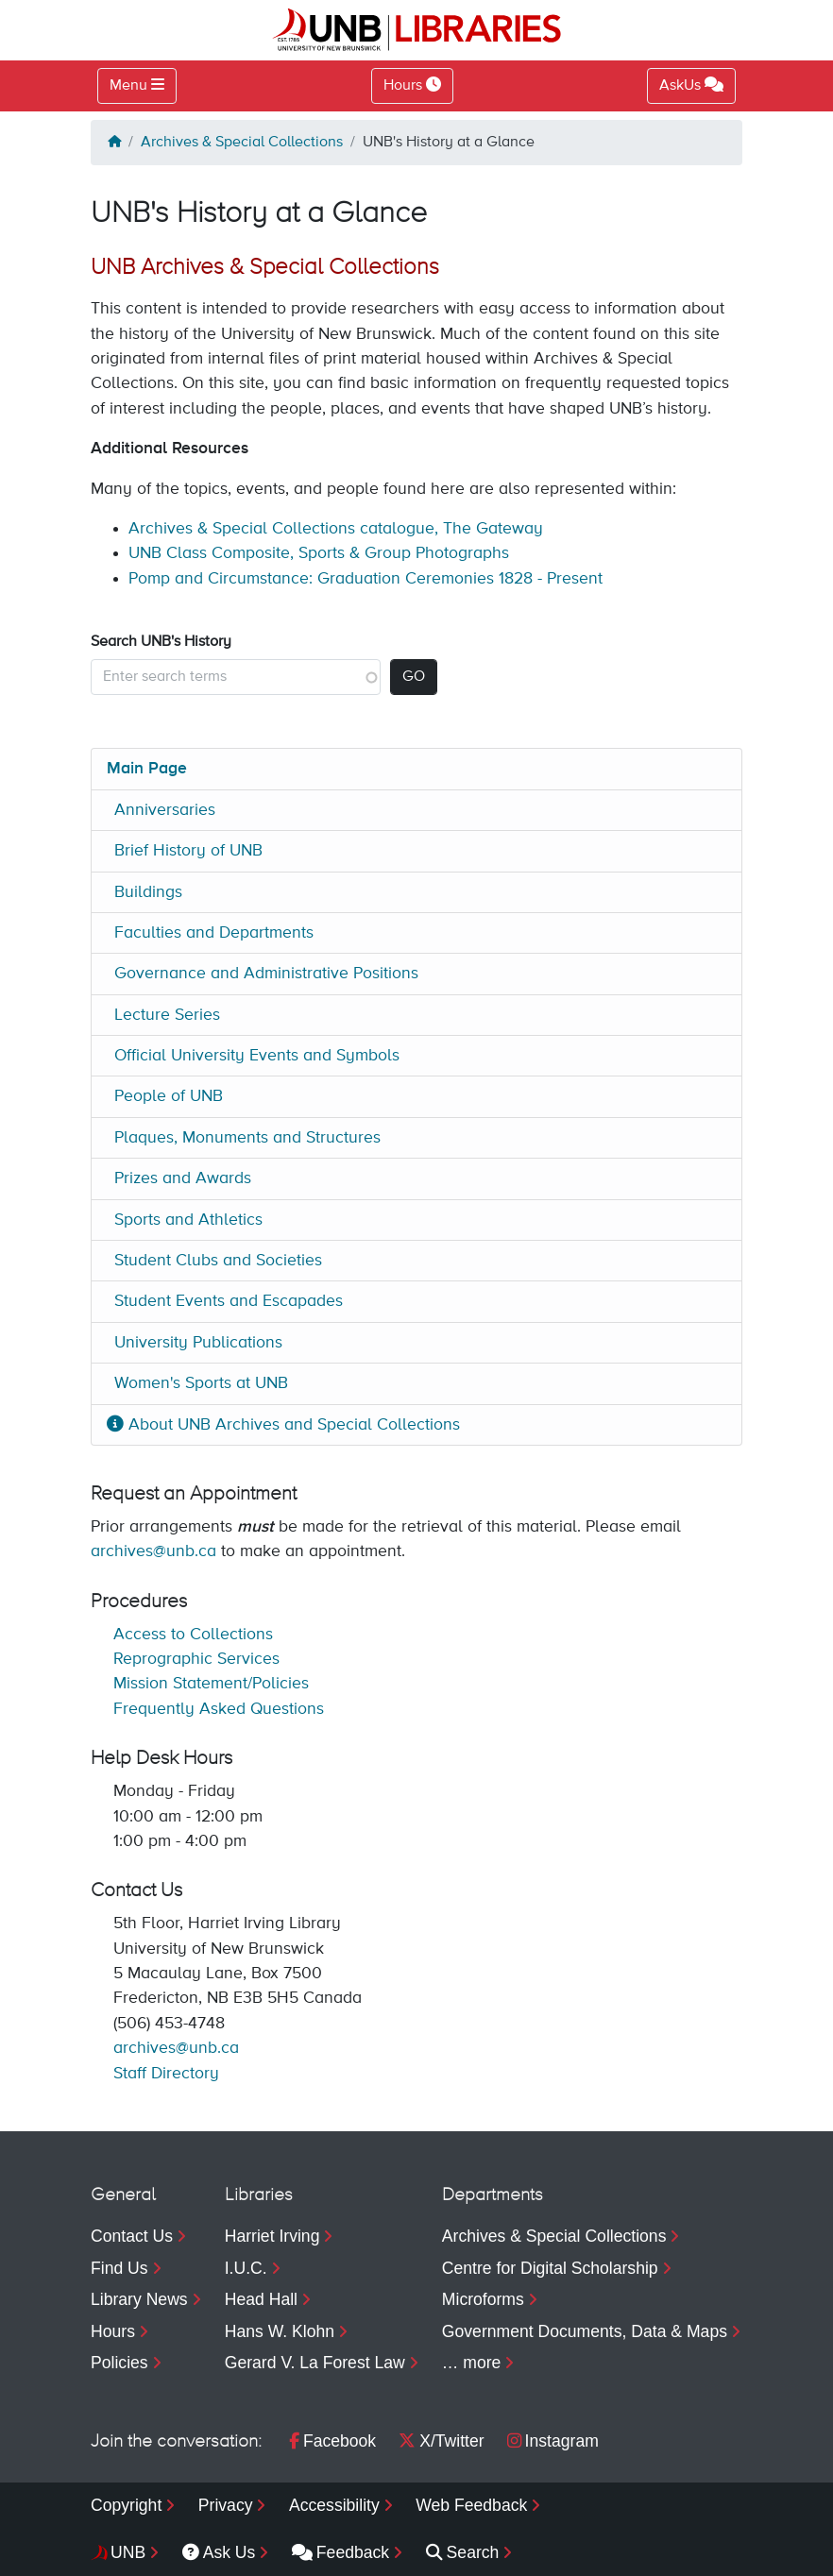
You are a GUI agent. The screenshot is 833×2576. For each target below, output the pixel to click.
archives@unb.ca (153, 1551)
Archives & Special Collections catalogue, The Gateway (335, 528)
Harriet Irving (272, 2236)
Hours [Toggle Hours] (412, 84)
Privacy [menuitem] (225, 2505)
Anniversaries (164, 810)
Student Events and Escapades (228, 1301)
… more (472, 2362)
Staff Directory (166, 2073)
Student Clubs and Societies (218, 1260)
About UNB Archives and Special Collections (283, 1424)
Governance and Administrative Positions (266, 973)
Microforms (483, 2299)
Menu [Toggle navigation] (128, 85)
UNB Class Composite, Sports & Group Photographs (318, 553)
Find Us (119, 2268)
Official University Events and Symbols (257, 1055)
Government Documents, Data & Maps (584, 2331)
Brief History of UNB (188, 850)
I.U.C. (246, 2268)
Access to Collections (193, 1634)
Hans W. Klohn (279, 2331)
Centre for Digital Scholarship (550, 2268)
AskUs (691, 84)
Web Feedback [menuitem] (471, 2505)
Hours (113, 2331)
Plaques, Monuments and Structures (247, 1137)
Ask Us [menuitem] (219, 2552)
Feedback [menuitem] (340, 2552)
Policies (119, 2362)
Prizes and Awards (182, 1178)
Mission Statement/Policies (211, 1683)
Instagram (553, 2441)
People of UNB (168, 1096)
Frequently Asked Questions (218, 1709)
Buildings (148, 892)
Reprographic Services (196, 1659)
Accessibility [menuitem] (334, 2505)
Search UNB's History (161, 642)
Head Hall (261, 2299)
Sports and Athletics (188, 1220)
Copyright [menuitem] (126, 2505)
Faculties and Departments (214, 932)
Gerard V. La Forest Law (315, 2362)
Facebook (332, 2441)
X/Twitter (441, 2441)
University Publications (198, 1342)
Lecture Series (167, 1015)
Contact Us (132, 2236)
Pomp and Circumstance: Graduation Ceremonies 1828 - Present (365, 578)
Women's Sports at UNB (201, 1383)
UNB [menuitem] (127, 2552)
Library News (139, 2299)
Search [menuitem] (463, 2552)
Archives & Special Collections (242, 142)
